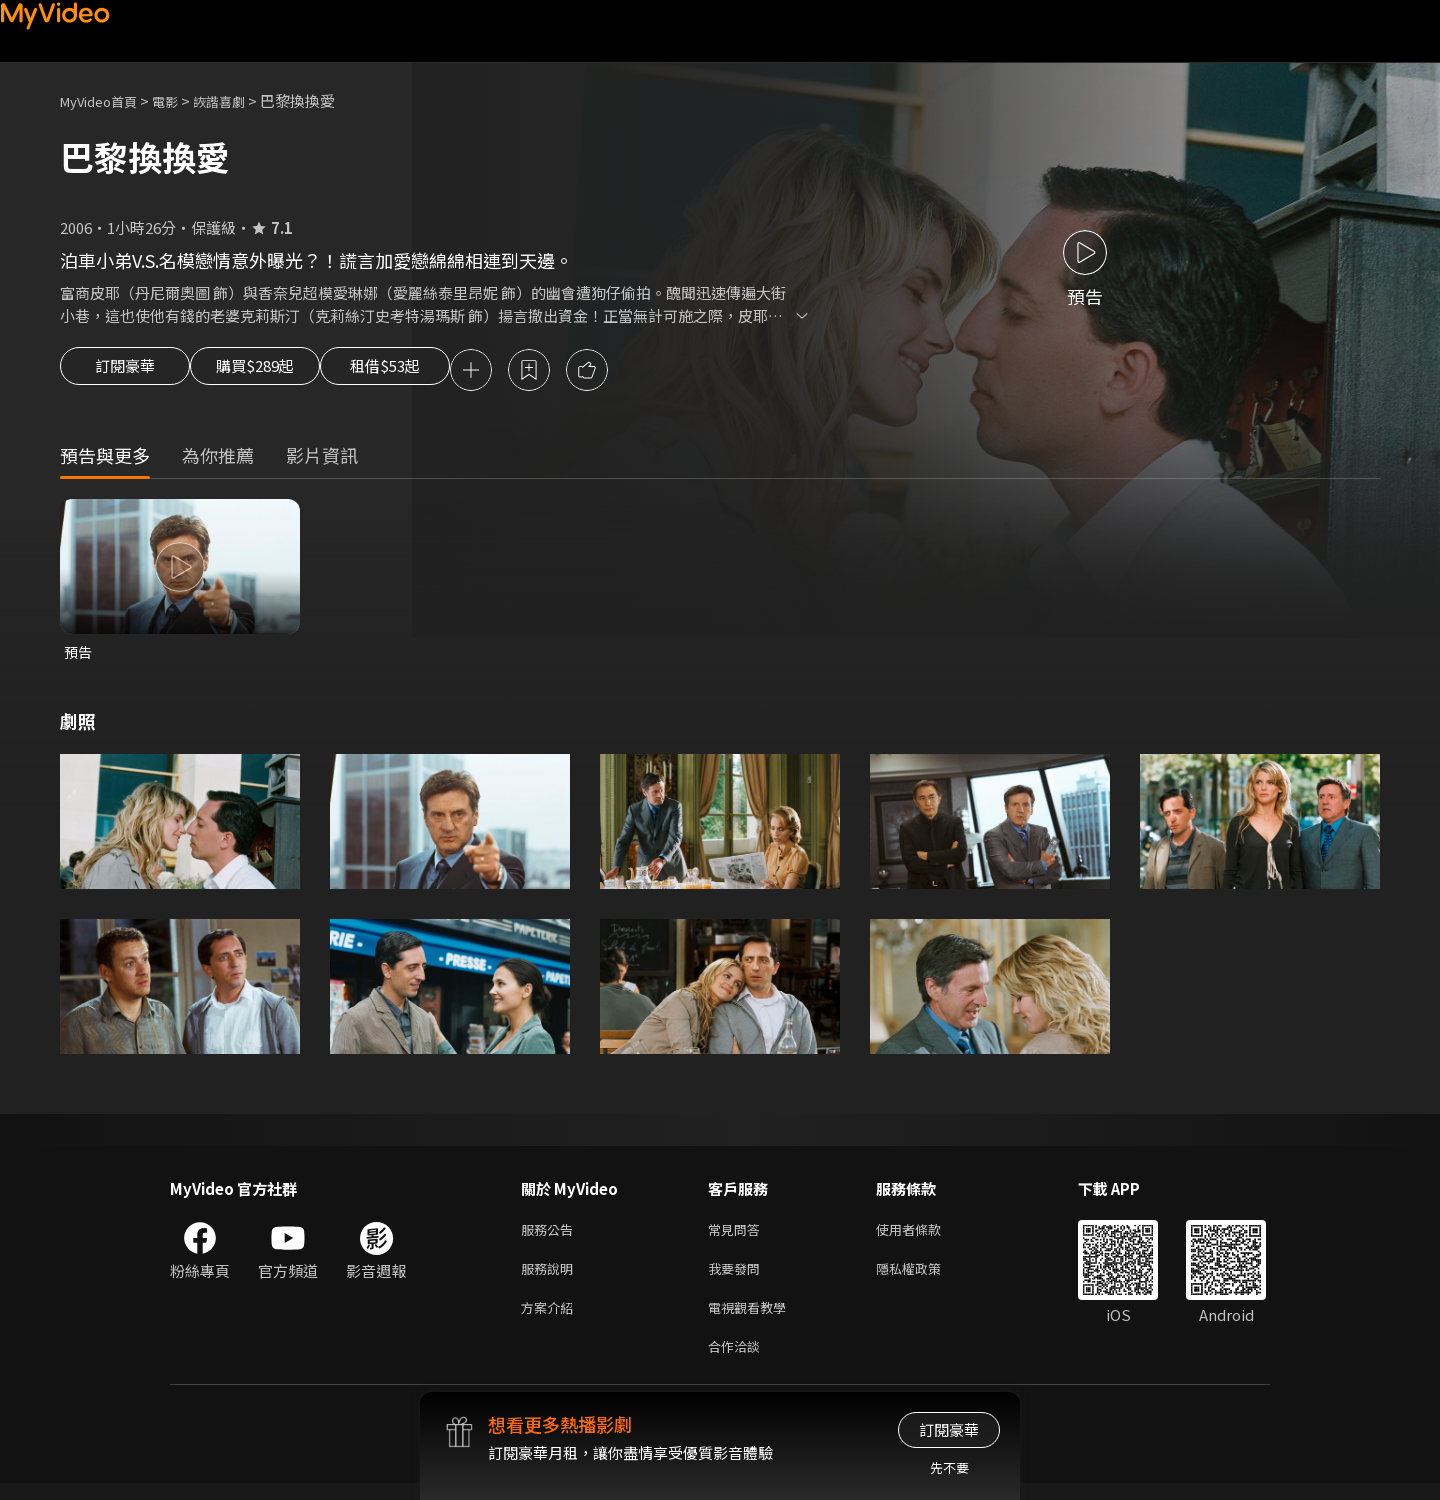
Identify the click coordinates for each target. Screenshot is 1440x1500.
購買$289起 (278, 372)
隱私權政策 (925, 1277)
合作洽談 (738, 1361)
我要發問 (738, 1277)
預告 (79, 655)
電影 (181, 100)
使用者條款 (925, 1235)
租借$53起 (433, 372)
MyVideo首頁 (105, 100)
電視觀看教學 (753, 1319)
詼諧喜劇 (241, 100)
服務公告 (551, 1235)
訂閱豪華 (125, 372)
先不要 (949, 1467)
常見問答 (738, 1235)
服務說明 (551, 1277)
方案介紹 (551, 1319)
